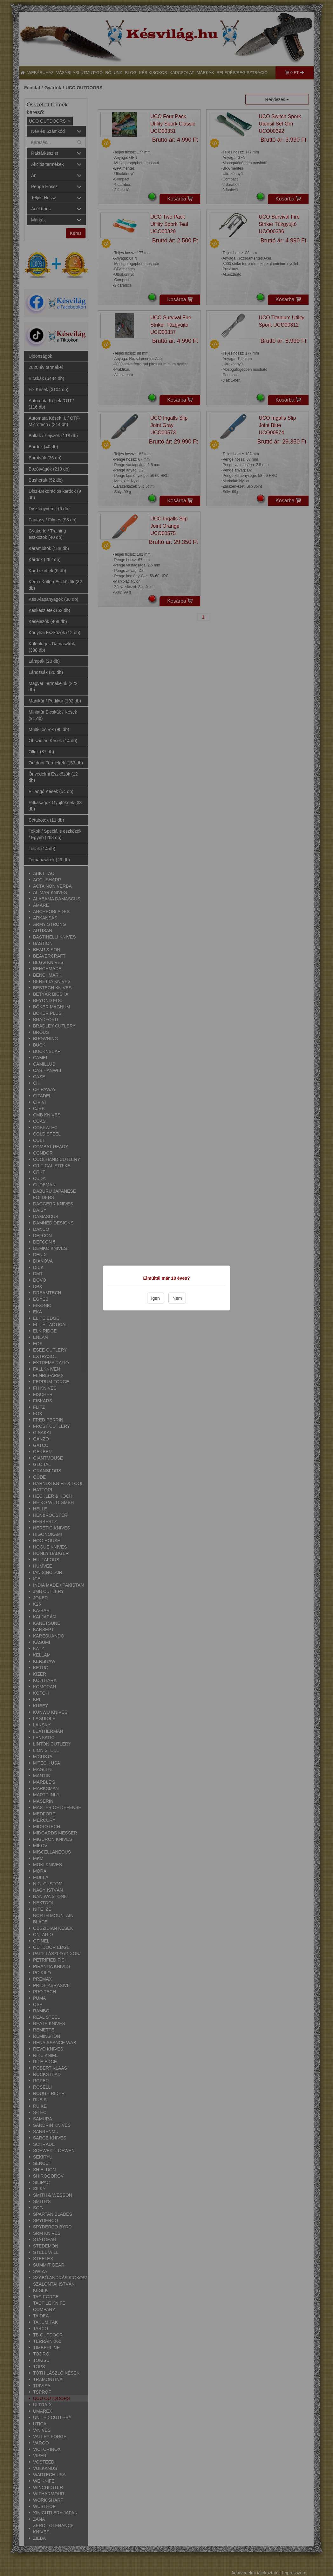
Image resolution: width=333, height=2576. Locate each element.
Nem (177, 1298)
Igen (155, 1298)
